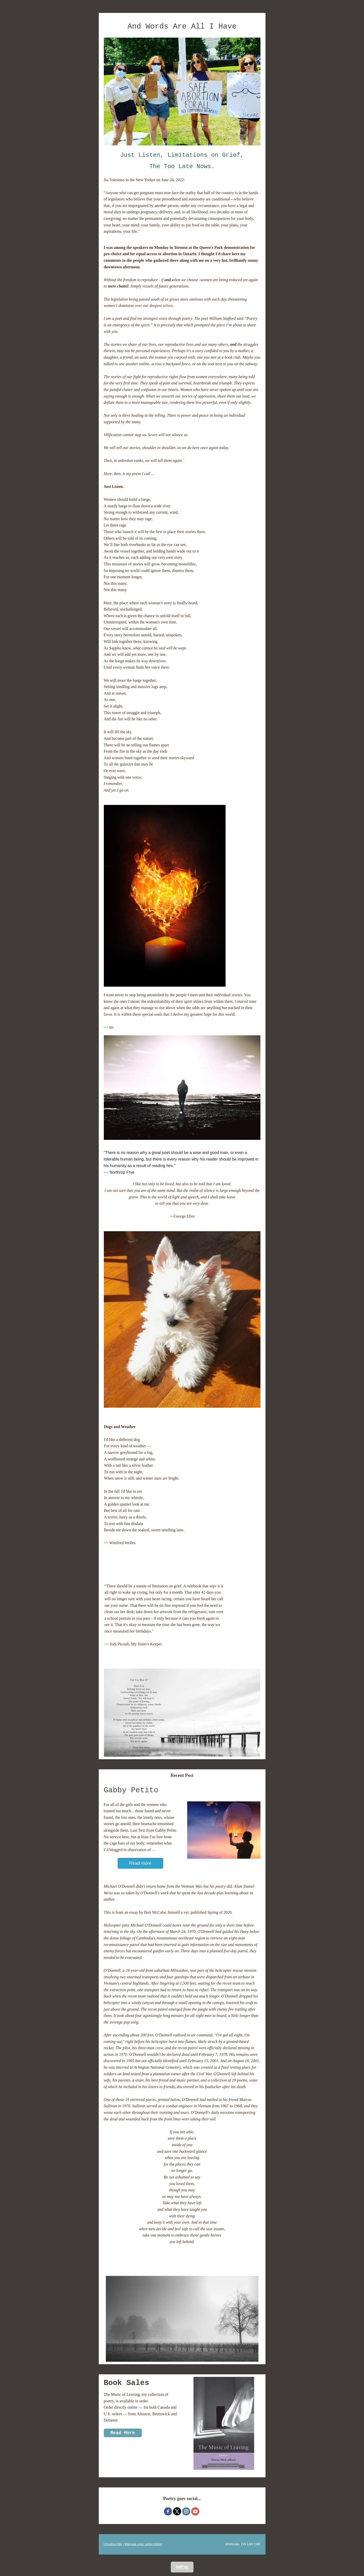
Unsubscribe (113, 2544)
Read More (122, 2432)
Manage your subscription (143, 2544)
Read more (140, 1863)
